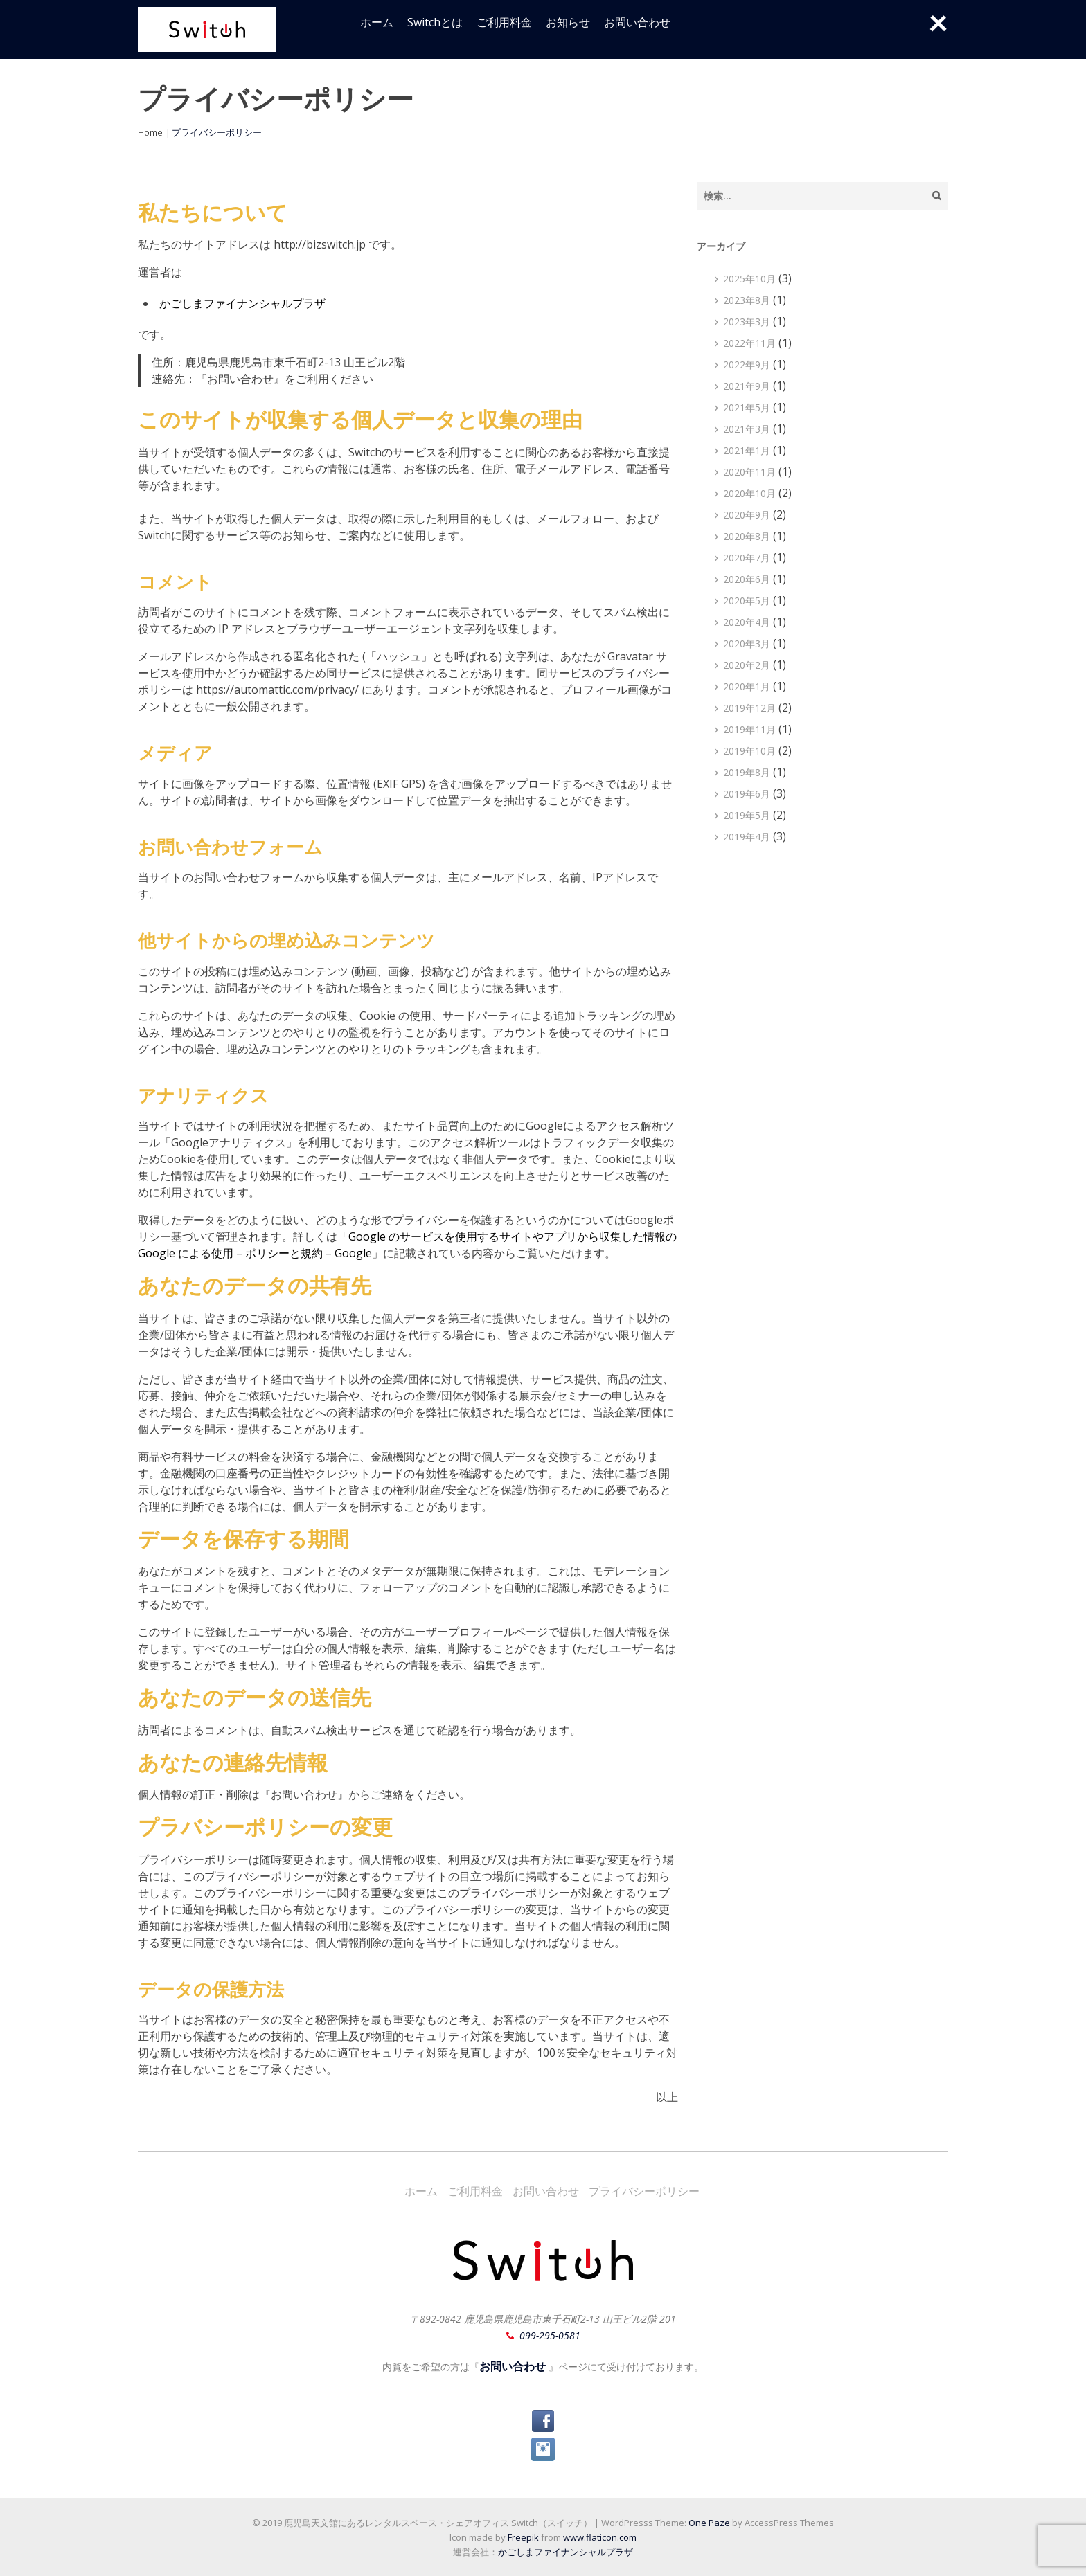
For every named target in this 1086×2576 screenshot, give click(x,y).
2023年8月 (746, 300)
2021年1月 (746, 450)
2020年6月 (746, 579)
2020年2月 (746, 665)
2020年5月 (746, 600)
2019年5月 (746, 815)
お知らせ (568, 22)
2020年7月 (746, 557)
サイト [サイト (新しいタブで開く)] (516, 1236)
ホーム (376, 22)
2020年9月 (746, 514)
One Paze (709, 2522)
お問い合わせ (637, 22)
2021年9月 (746, 386)
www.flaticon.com (600, 2537)
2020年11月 (749, 471)
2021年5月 (746, 407)
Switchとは (435, 22)
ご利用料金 (504, 22)
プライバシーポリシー (644, 2191)
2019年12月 (749, 707)
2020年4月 (746, 622)
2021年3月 (746, 428)
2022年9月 (746, 364)
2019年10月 (749, 750)
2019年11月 (749, 729)
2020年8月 (746, 536)
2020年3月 (746, 643)
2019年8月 (746, 772)
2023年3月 (746, 321)
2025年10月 (749, 278)
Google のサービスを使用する (423, 1236)
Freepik (523, 2537)
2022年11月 (749, 343)
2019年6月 (746, 793)
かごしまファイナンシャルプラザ (242, 303)
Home (150, 132)
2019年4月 (746, 836)
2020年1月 (746, 686)
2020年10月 (749, 493)
